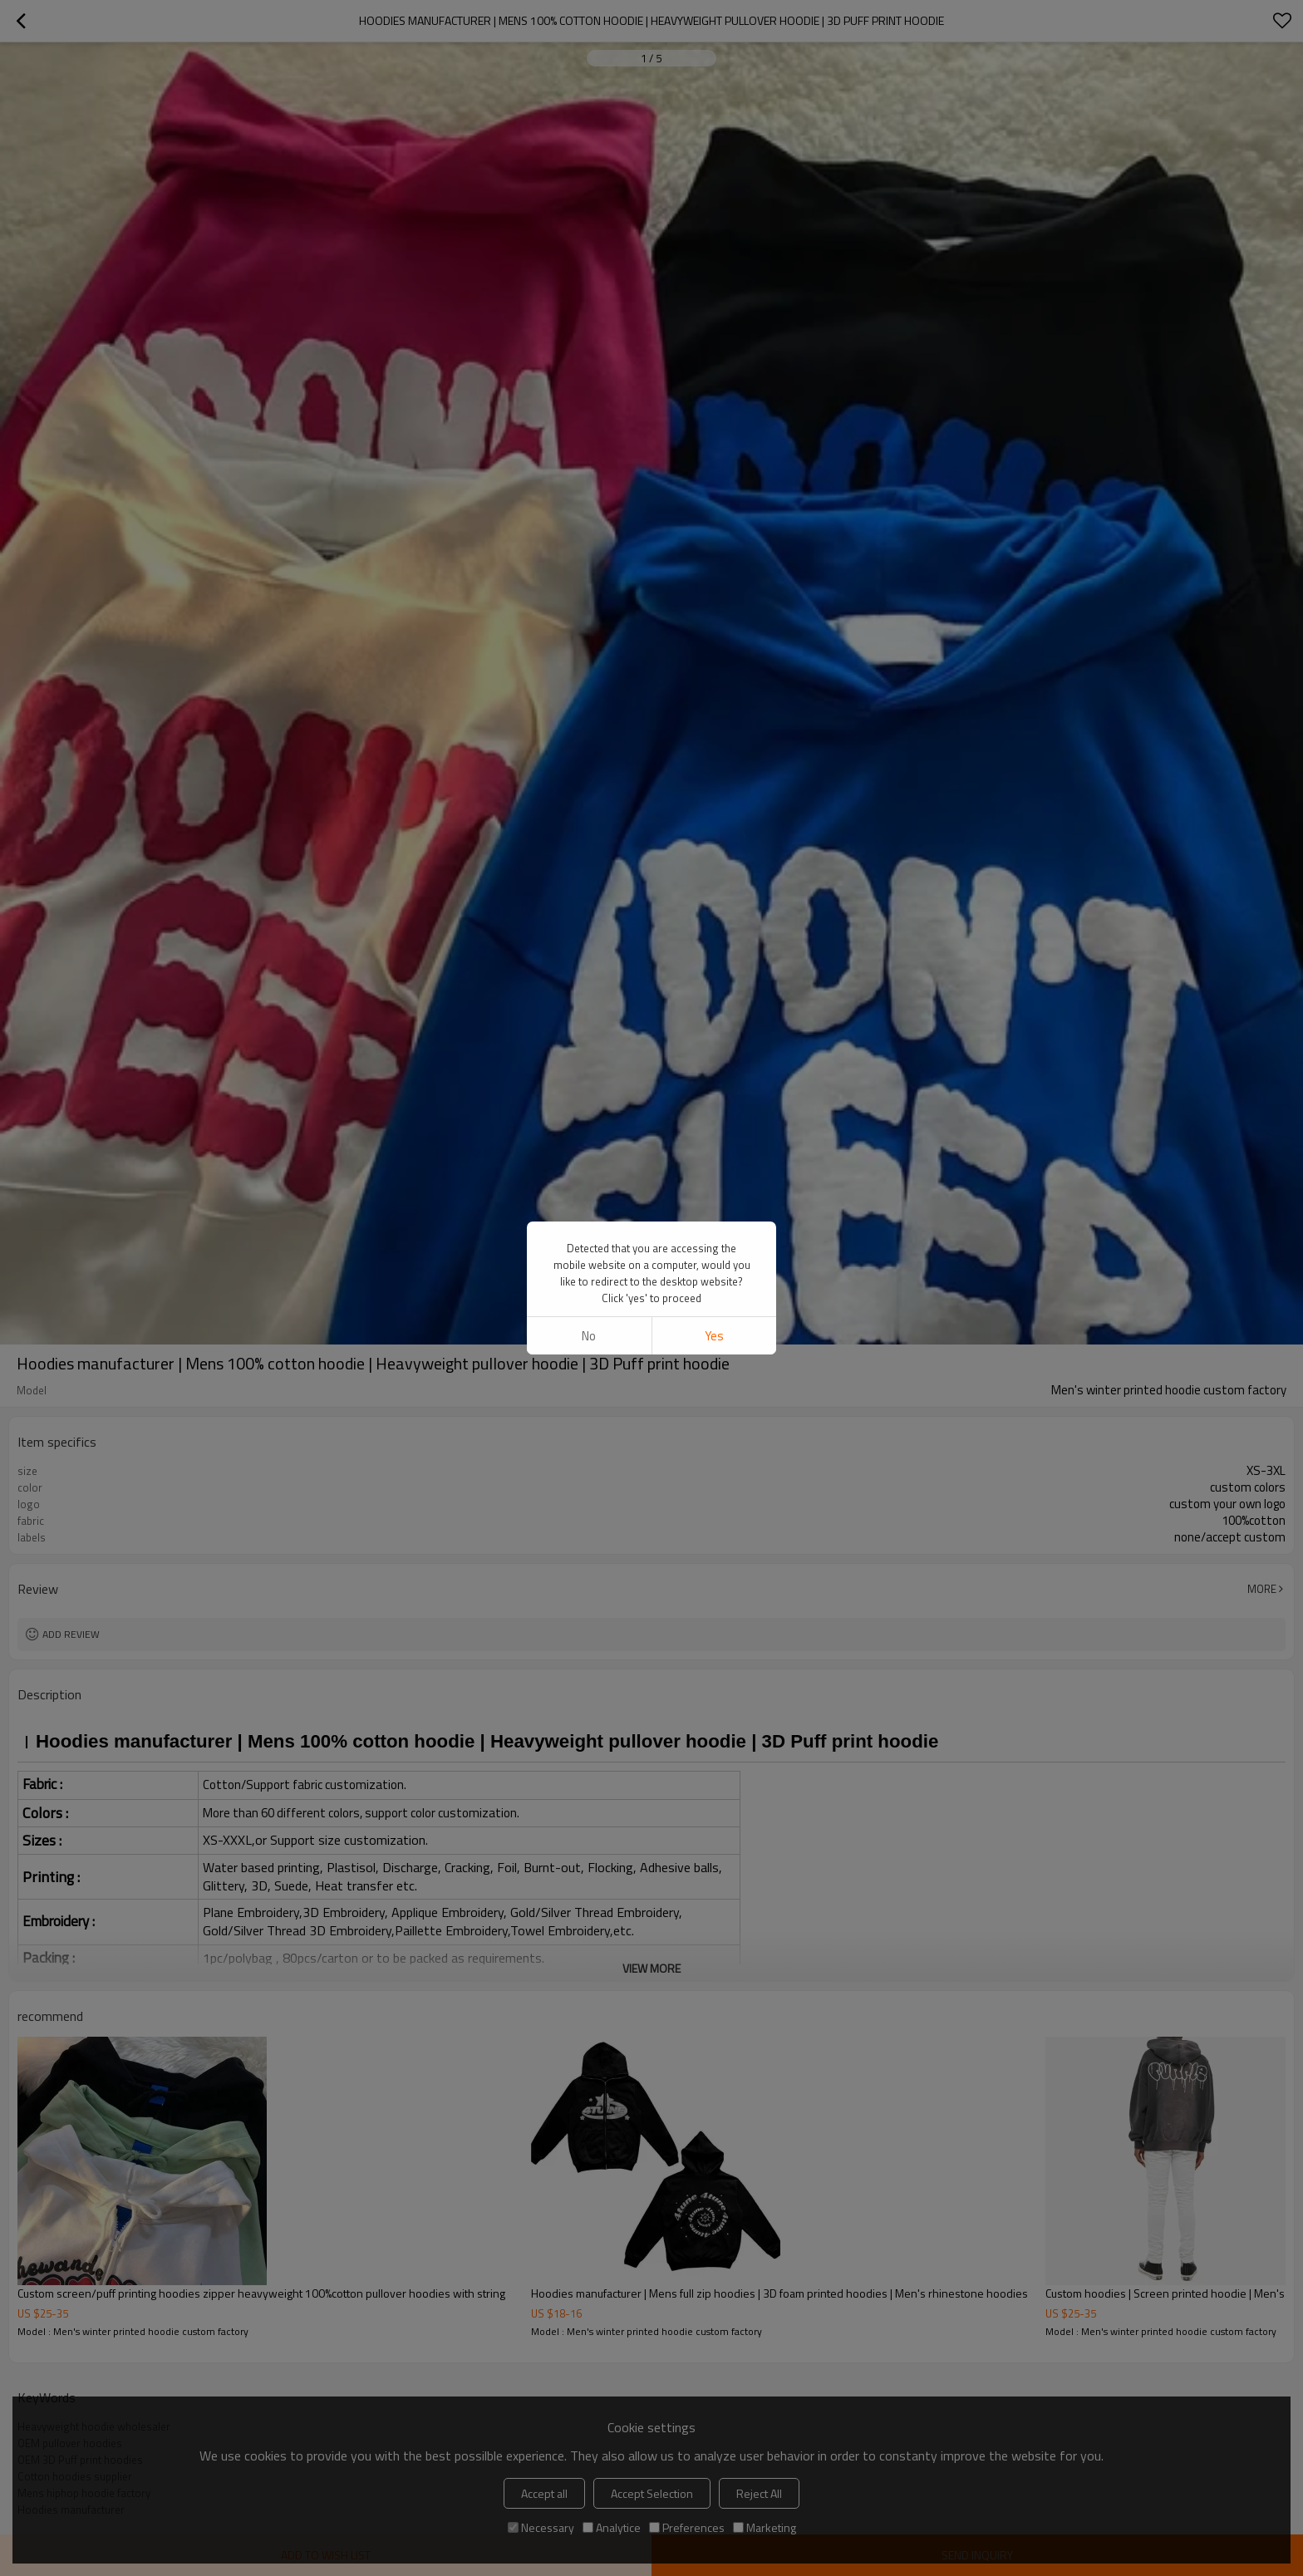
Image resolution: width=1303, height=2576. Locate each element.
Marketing (764, 2527)
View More (651, 1968)
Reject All (759, 2493)
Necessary (541, 2527)
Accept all (544, 2493)
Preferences (687, 2527)
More (1261, 1589)
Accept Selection (652, 2493)
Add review (71, 1634)
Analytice (612, 2527)
